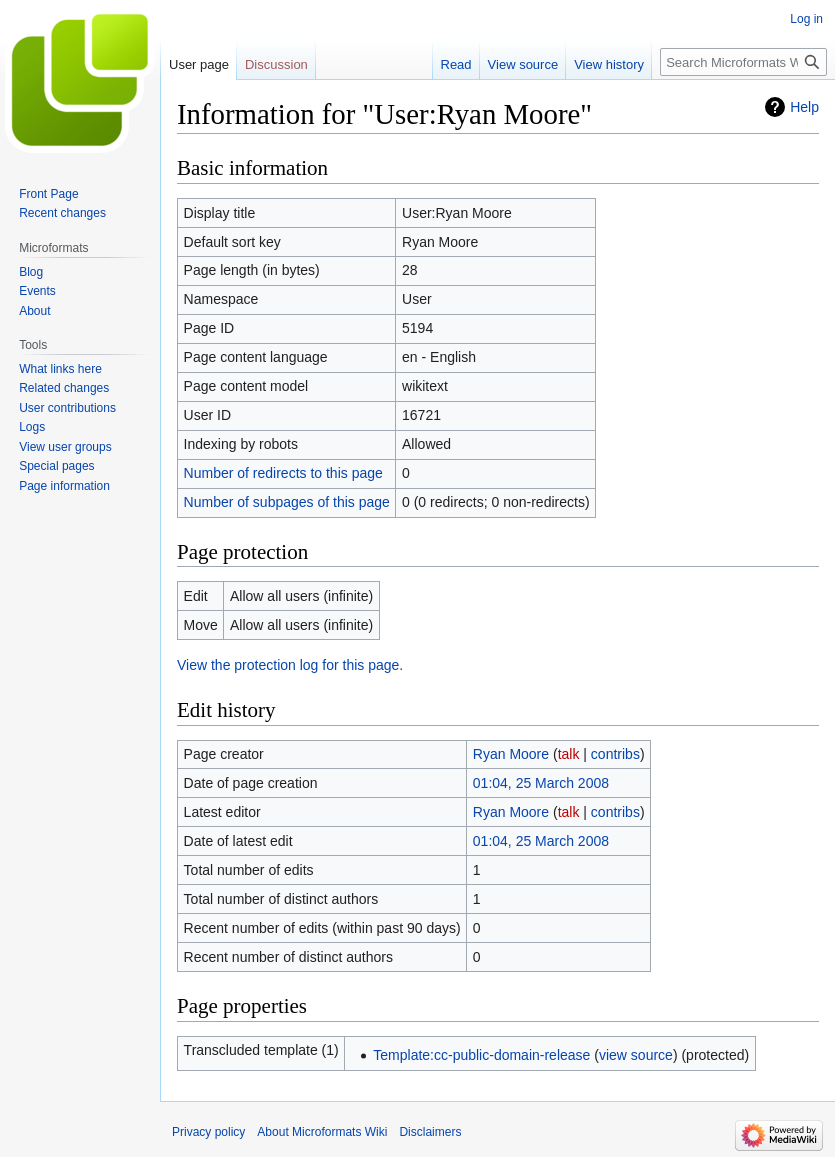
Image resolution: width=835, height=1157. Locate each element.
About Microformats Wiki (322, 1132)
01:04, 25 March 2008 (541, 783)
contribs (615, 754)
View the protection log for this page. (290, 665)
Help (804, 107)
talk (569, 754)
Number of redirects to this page (283, 473)
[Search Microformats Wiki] (743, 62)
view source (636, 1055)
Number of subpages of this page (287, 502)
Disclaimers (430, 1132)
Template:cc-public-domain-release (481, 1055)
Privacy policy (208, 1132)
